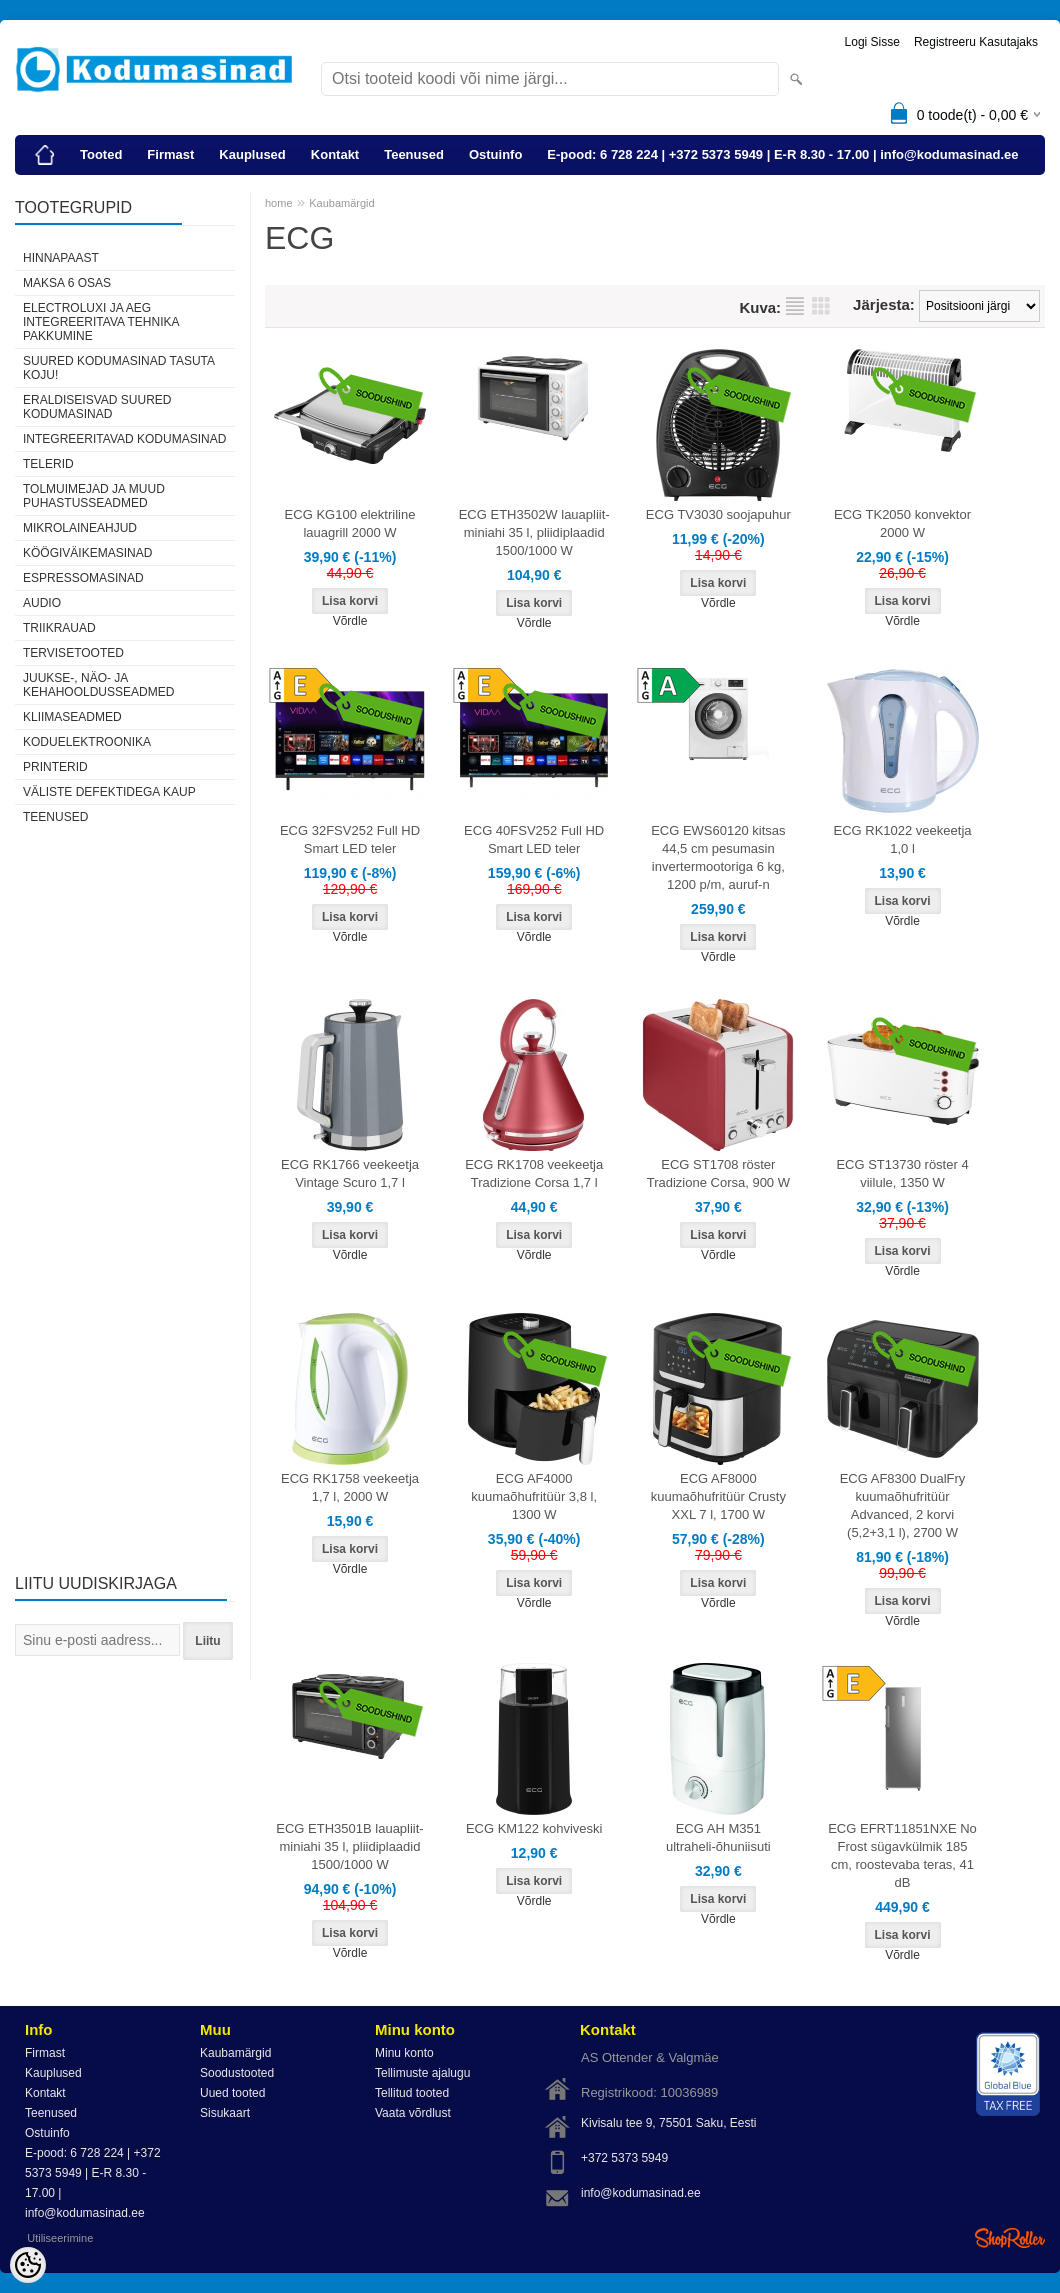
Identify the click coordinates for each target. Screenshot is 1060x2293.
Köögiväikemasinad (87, 553)
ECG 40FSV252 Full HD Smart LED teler (534, 839)
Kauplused (252, 154)
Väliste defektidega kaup (109, 792)
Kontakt (335, 154)
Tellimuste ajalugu (422, 2073)
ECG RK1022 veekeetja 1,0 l (903, 839)
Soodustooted (237, 2073)
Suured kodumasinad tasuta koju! (118, 368)
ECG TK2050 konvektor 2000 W (902, 523)
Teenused (414, 154)
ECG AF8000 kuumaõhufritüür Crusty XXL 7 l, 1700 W (718, 1496)
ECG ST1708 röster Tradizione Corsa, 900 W (718, 1173)
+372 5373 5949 (624, 2158)
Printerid (55, 767)
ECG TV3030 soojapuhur (718, 514)
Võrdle (350, 621)
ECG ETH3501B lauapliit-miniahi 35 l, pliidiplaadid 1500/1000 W (349, 1846)
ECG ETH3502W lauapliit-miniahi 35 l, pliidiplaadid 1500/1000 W (534, 532)
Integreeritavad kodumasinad (124, 439)
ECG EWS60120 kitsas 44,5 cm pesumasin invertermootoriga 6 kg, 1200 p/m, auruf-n (718, 857)
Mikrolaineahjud (80, 528)
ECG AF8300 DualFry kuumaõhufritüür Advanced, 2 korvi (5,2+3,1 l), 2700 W (903, 1505)
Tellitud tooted (412, 2093)
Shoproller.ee (1010, 2238)
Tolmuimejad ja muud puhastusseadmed (94, 496)
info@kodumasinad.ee (641, 2193)
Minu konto (404, 2053)
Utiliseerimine (60, 2238)
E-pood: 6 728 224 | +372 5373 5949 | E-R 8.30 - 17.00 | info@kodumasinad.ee (782, 154)
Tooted (101, 154)
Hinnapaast (61, 258)
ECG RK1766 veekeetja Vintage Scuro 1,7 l (350, 1173)
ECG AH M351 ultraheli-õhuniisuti (718, 1837)
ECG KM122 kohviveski (534, 1828)
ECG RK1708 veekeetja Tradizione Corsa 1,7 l (534, 1173)
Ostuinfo (495, 154)
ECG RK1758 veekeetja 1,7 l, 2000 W (350, 1487)
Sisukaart (225, 2113)
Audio (42, 603)
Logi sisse (872, 42)
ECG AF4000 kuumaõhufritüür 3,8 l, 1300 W (534, 1496)
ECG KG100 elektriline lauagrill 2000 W (350, 523)
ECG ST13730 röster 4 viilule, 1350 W (902, 1173)
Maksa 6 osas (67, 283)
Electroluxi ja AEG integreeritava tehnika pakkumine (101, 322)
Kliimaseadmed (72, 717)
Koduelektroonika (87, 742)
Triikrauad (59, 628)
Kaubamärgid (341, 203)
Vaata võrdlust (413, 2113)
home (279, 203)
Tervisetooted (73, 653)
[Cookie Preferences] (28, 2265)
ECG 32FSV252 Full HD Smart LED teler (350, 839)
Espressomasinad (83, 578)
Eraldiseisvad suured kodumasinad (97, 407)
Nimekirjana (795, 306)
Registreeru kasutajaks (976, 42)
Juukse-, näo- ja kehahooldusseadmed (98, 685)
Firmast (170, 154)
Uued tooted (232, 2093)
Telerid (48, 464)
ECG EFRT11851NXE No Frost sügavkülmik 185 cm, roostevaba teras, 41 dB (902, 1855)
